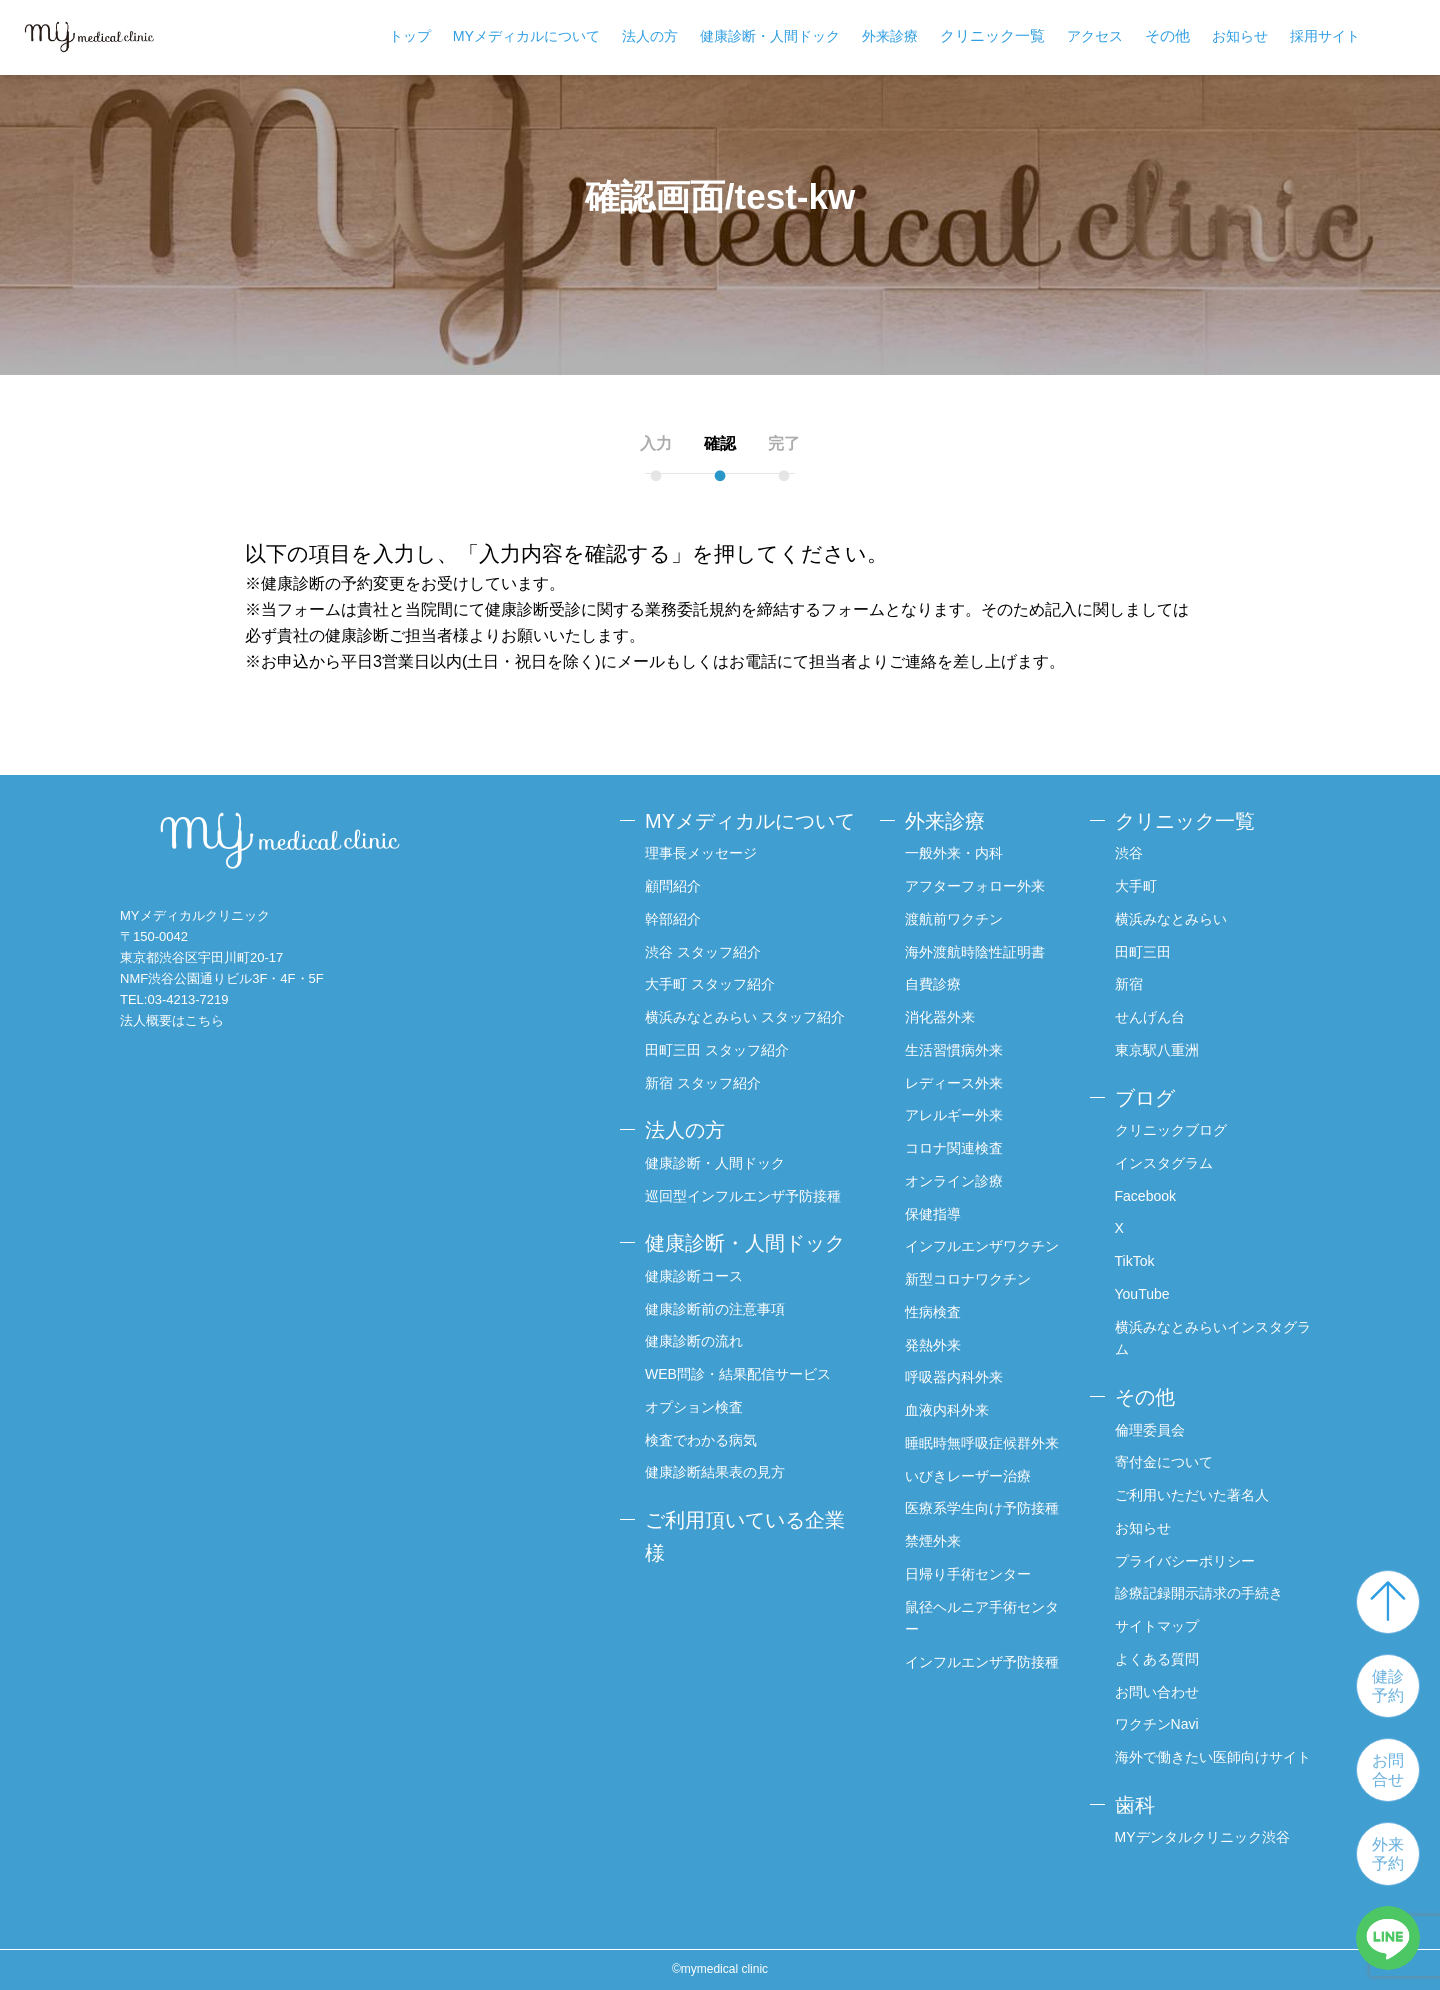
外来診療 (890, 36)
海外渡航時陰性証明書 (975, 952)
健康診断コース (694, 1276)
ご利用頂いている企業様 (745, 1536)
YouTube (1142, 1294)
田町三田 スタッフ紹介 (717, 1050)
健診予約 (1388, 1686)
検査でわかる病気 (701, 1440)
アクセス (1095, 36)
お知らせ (1240, 36)
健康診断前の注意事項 (715, 1309)
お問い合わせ (1157, 1692)
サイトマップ (1157, 1626)
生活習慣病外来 (954, 1050)
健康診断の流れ (694, 1341)
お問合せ (1388, 1770)
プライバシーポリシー (1185, 1561)
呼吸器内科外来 (954, 1377)
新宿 (1129, 984)
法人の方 (650, 36)
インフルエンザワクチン (982, 1246)
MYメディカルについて (526, 36)
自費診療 (933, 984)
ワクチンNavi (1157, 1724)
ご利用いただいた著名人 (1192, 1495)
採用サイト (1325, 36)
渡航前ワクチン (954, 919)
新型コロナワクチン (968, 1279)
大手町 (1136, 886)
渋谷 (1129, 853)
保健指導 (933, 1214)
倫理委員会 (1150, 1430)
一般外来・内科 (954, 853)
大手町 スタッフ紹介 (710, 984)
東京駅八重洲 (1157, 1050)
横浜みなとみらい (1171, 919)
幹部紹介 (673, 919)
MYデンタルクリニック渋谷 (1202, 1837)
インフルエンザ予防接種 (982, 1662)
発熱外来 (933, 1345)
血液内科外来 (947, 1410)
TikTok (1135, 1261)
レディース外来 (954, 1083)
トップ (410, 36)
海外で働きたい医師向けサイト (1213, 1757)
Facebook (1145, 1196)
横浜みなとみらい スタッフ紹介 (745, 1017)
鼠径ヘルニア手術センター (982, 1618)
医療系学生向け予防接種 (982, 1508)
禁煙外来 (933, 1541)
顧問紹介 (673, 886)
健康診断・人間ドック (770, 36)
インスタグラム (1164, 1163)
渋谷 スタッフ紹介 (703, 952)
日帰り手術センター (968, 1574)
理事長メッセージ (701, 853)
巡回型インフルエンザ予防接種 (743, 1196)
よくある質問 (1157, 1659)
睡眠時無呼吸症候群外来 (982, 1443)
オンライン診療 (954, 1181)
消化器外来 (940, 1017)
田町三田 (1143, 952)
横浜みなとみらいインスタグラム (1213, 1338)
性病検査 (933, 1312)
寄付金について (1164, 1462)
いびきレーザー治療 (968, 1476)
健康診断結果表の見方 (715, 1472)
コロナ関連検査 (954, 1148)
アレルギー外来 (954, 1115)
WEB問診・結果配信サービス (738, 1374)
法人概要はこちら (172, 1020)
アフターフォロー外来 (975, 886)
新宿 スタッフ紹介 (703, 1083)
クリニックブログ (1171, 1130)
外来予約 (1388, 1854)
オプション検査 (694, 1407)
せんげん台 (1150, 1017)
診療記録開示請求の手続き (1199, 1593)
